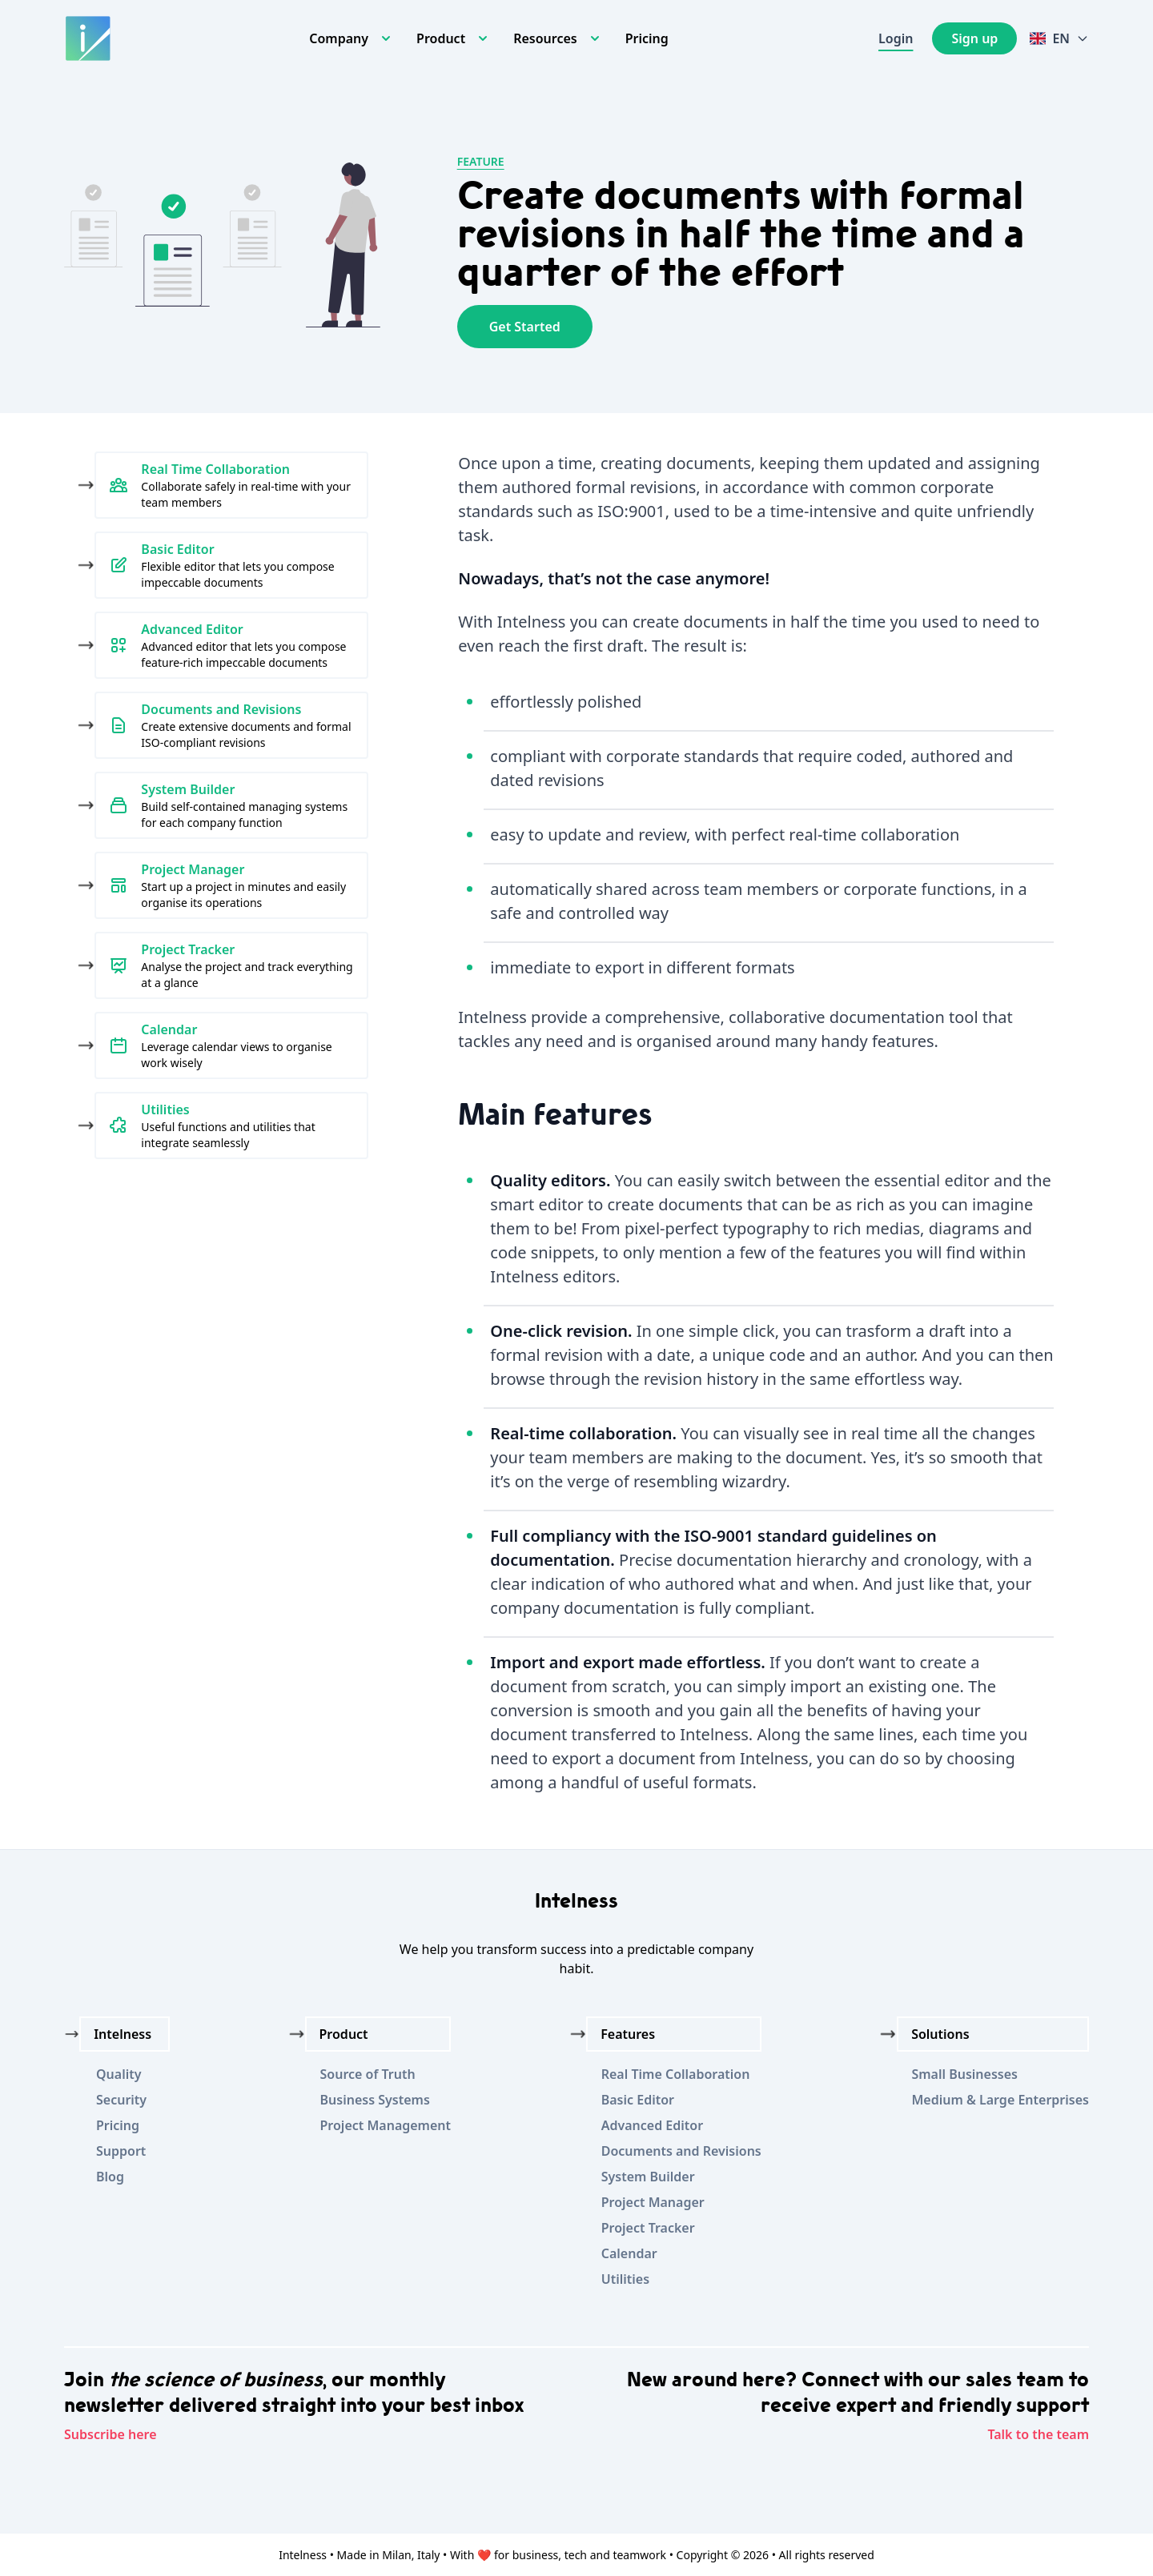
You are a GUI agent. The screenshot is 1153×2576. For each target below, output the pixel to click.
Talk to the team (1038, 2434)
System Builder (648, 2176)
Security (121, 2100)
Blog (110, 2176)
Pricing (647, 38)
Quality (118, 2074)
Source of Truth (368, 2074)
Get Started (524, 326)
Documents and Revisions (681, 2151)
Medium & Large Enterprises (1000, 2100)
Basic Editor (637, 2100)
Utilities (625, 2279)
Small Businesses (964, 2074)
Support (121, 2151)
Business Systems (375, 2100)
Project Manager (653, 2202)
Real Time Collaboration (675, 2074)
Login (895, 38)
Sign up (974, 38)
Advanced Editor (652, 2125)
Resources (545, 38)
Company (338, 38)
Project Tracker (648, 2228)
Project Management (386, 2125)
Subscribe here (110, 2434)
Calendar (629, 2253)
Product (440, 38)
